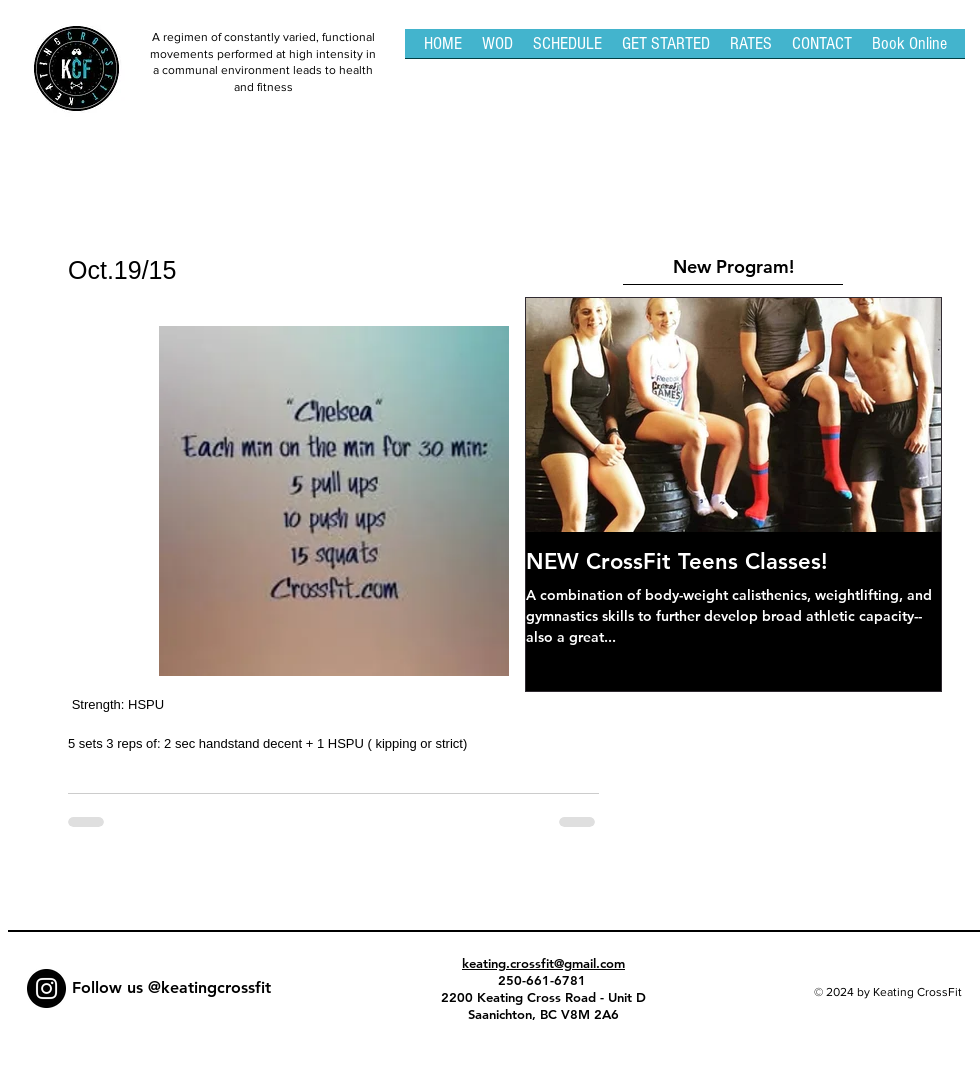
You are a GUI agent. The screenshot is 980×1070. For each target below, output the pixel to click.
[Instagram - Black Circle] (46, 988)
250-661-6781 (544, 980)
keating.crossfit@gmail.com (543, 963)
